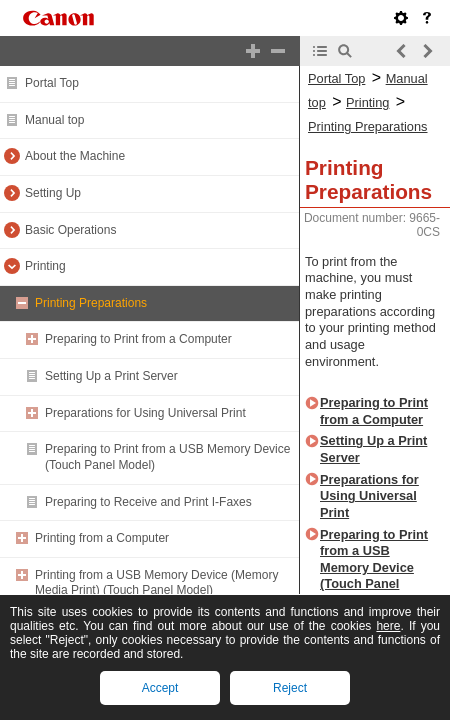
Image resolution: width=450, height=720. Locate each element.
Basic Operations (70, 230)
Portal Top (52, 83)
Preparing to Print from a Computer (138, 339)
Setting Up (53, 193)
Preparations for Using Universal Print (145, 413)
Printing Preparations (91, 303)
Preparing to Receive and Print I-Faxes (148, 502)
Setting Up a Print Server (111, 376)
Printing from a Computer (102, 538)
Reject (290, 688)
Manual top (54, 120)
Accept (160, 688)
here (388, 626)
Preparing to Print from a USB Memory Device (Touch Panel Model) (374, 568)
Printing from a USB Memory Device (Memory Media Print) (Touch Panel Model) (156, 583)
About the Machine (75, 156)
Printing (45, 266)
